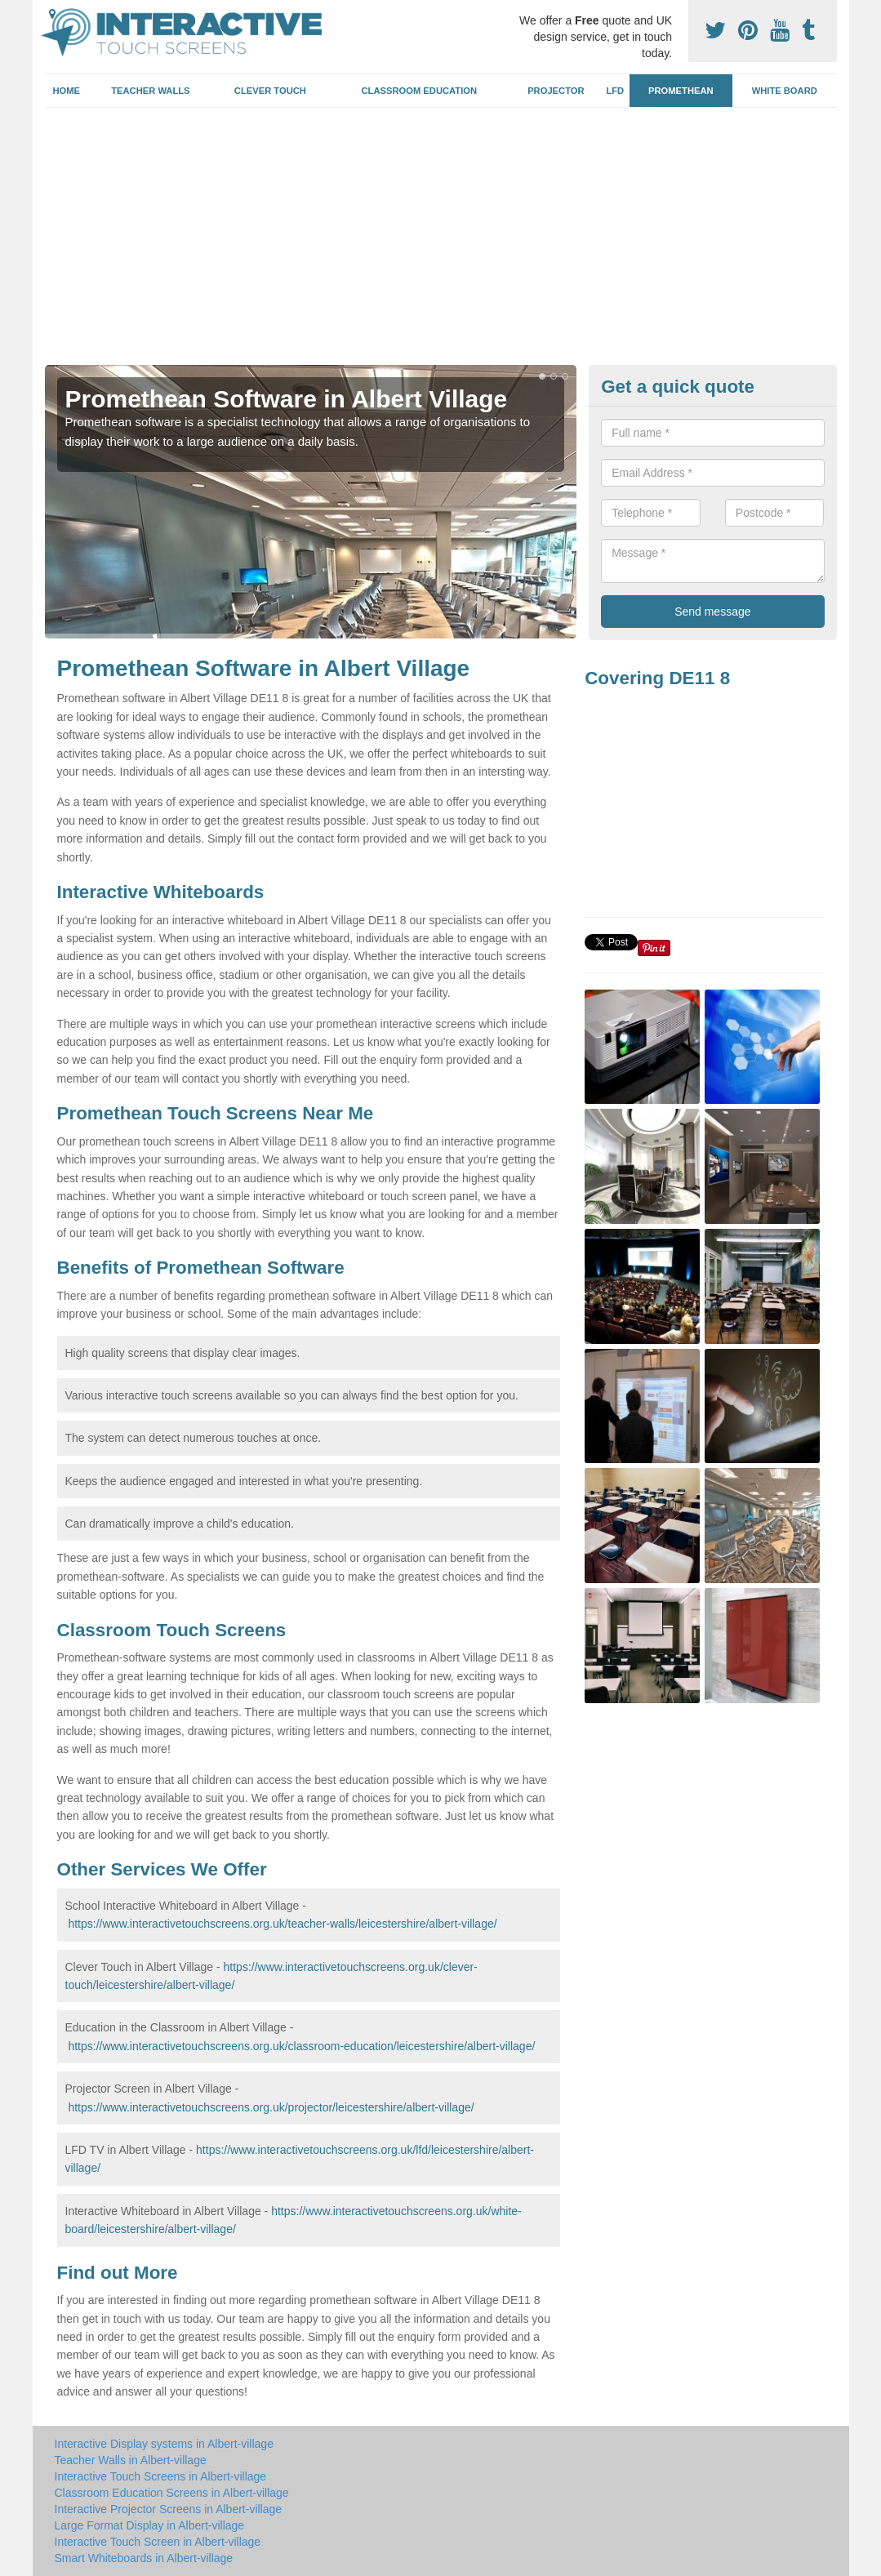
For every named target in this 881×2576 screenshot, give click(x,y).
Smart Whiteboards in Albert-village (144, 2558)
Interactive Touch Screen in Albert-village (158, 2541)
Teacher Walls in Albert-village (131, 2460)
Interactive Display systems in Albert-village (164, 2443)
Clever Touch (270, 91)
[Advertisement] (441, 242)
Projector (555, 91)
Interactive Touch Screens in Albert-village (161, 2476)
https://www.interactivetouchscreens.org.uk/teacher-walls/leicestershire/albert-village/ (282, 1923)
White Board (784, 91)
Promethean (681, 91)
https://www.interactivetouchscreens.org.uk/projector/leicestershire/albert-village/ (271, 2107)
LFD (615, 91)
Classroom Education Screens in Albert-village (172, 2492)
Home (66, 91)
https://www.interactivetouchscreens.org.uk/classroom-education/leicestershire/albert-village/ (301, 2046)
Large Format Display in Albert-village (150, 2525)
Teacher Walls (150, 91)
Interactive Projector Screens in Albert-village (169, 2509)
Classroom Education (420, 91)
